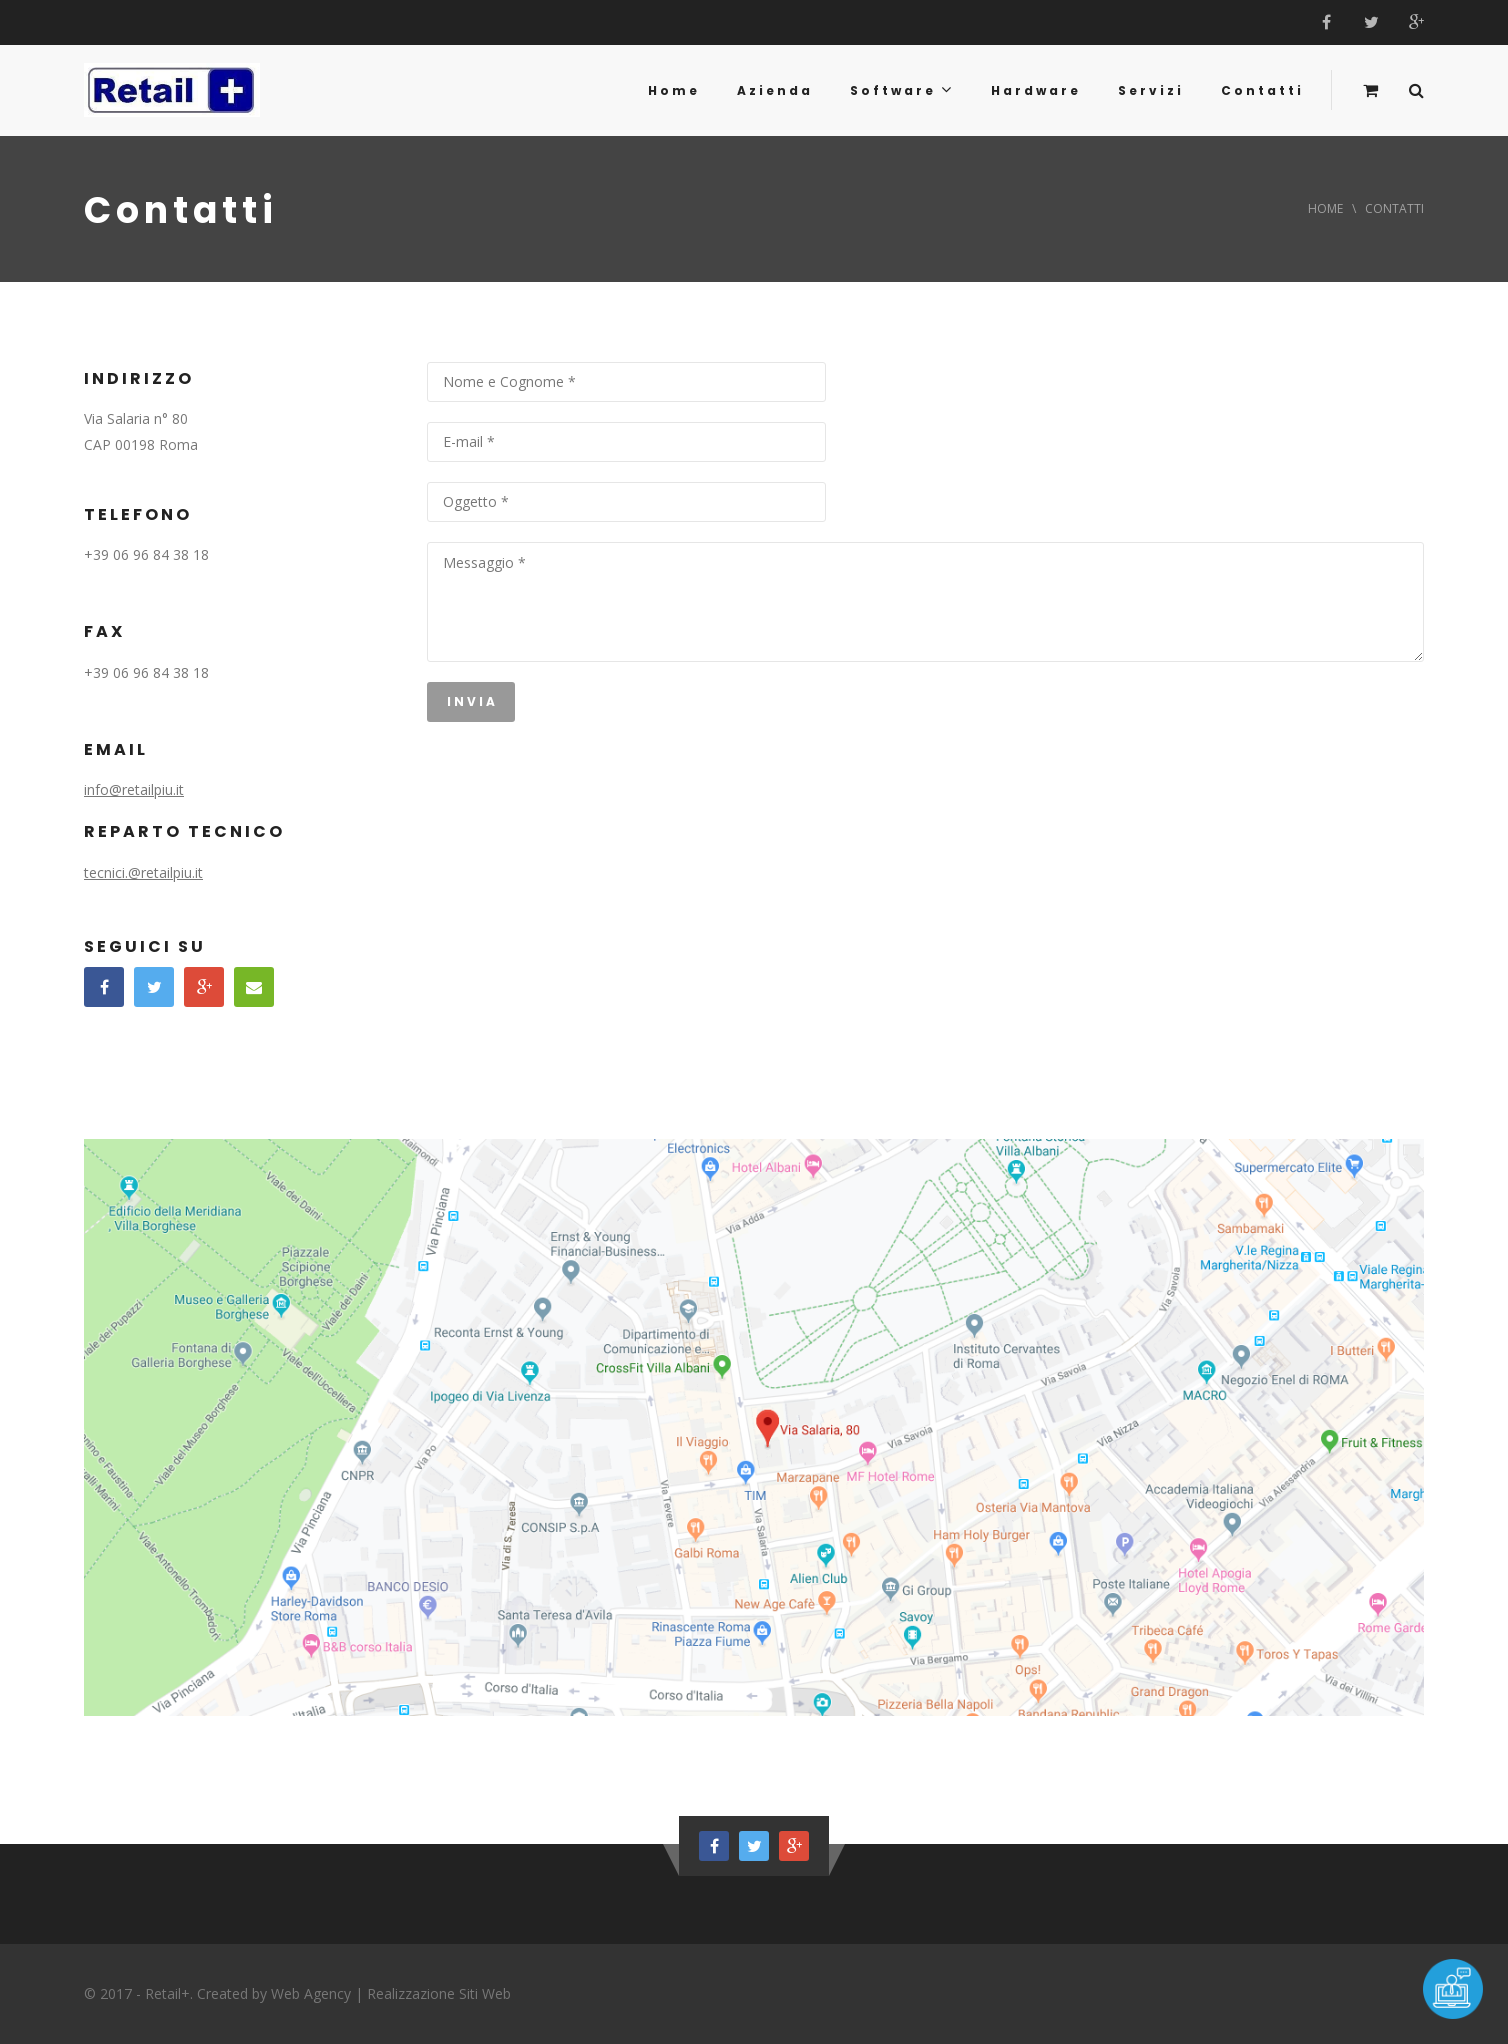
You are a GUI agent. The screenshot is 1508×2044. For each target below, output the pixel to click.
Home (674, 90)
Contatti (1262, 90)
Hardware (1036, 90)
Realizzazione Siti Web (439, 1993)
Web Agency (311, 1993)
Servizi (1151, 90)
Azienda (775, 90)
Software (902, 90)
